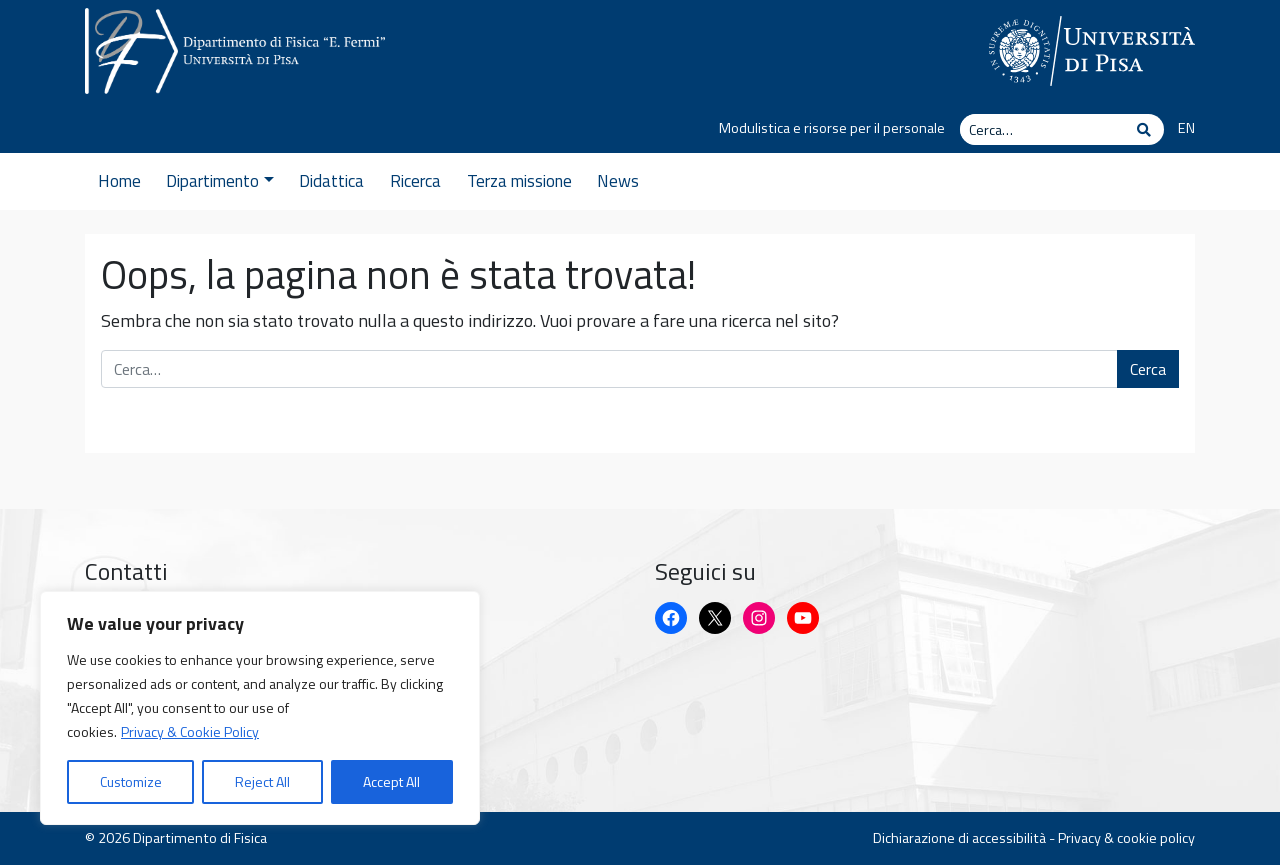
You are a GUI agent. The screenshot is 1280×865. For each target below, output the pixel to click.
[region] (260, 708)
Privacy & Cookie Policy (190, 731)
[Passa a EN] (1179, 129)
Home (119, 181)
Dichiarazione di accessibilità (959, 838)
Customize (131, 781)
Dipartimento (219, 181)
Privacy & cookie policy (1126, 838)
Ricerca (415, 181)
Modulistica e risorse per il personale (832, 128)
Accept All (391, 781)
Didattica (331, 181)
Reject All (262, 781)
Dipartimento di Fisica (200, 838)
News (618, 181)
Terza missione (519, 181)
